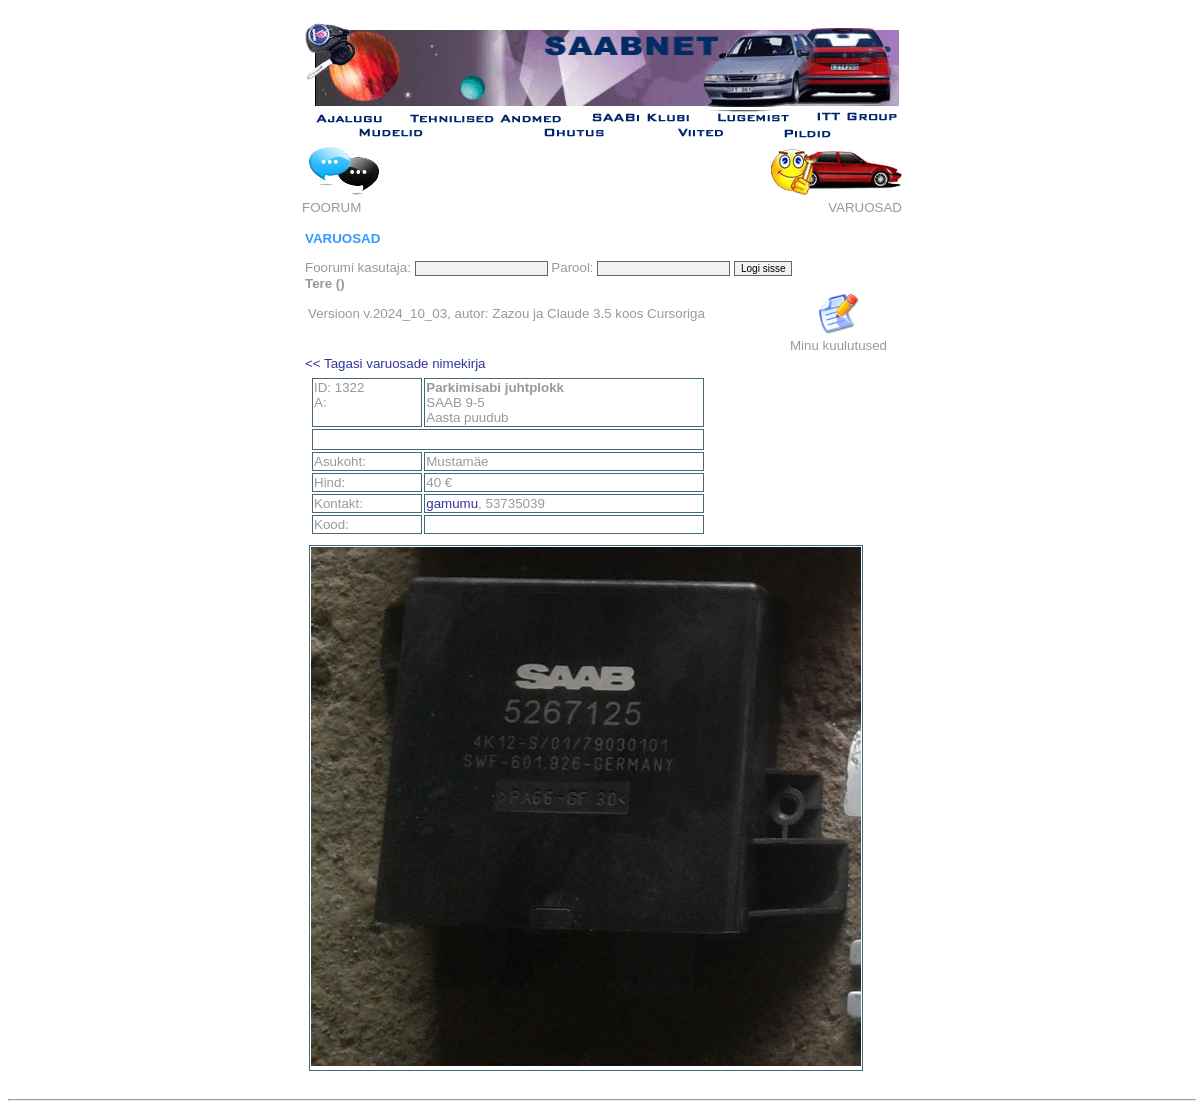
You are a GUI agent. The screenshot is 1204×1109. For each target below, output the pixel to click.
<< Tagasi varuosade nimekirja (395, 363)
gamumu (452, 503)
